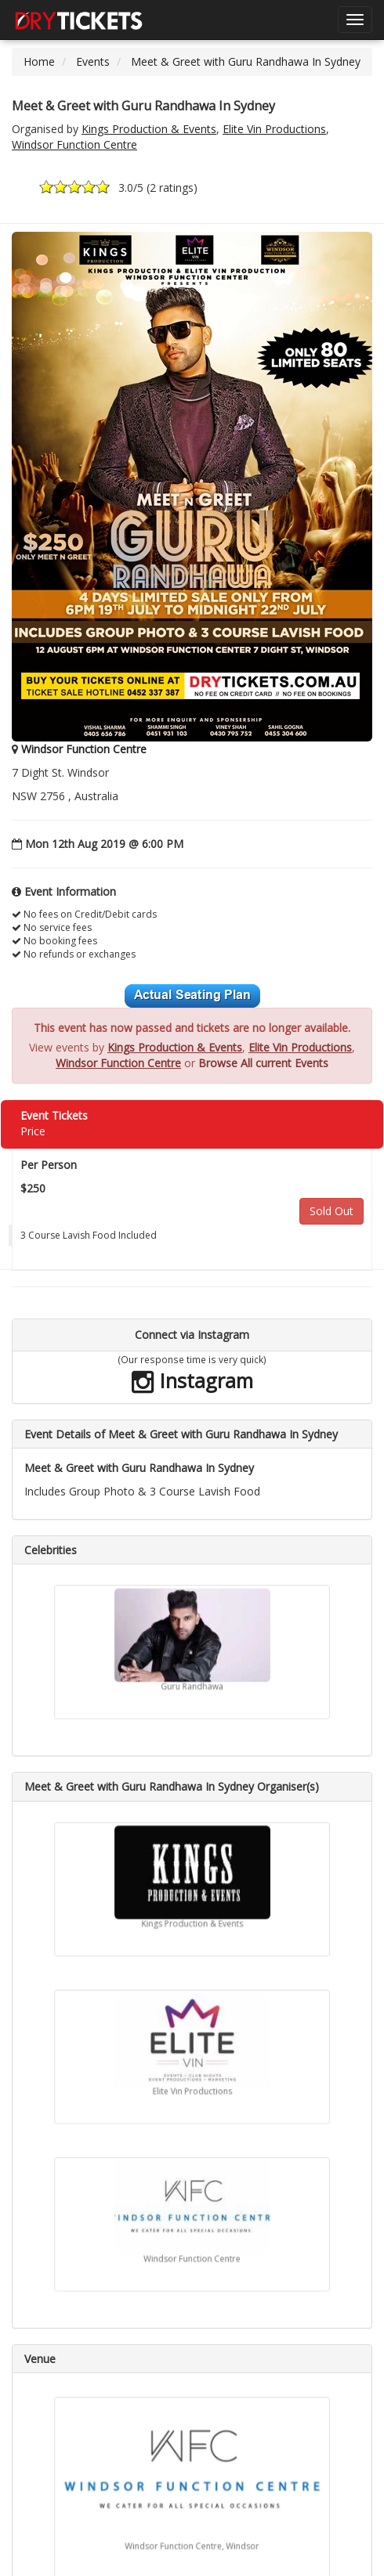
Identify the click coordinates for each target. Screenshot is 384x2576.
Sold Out (331, 1210)
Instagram (192, 1380)
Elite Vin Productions (274, 128)
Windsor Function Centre (74, 144)
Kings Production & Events (149, 128)
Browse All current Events (263, 1062)
